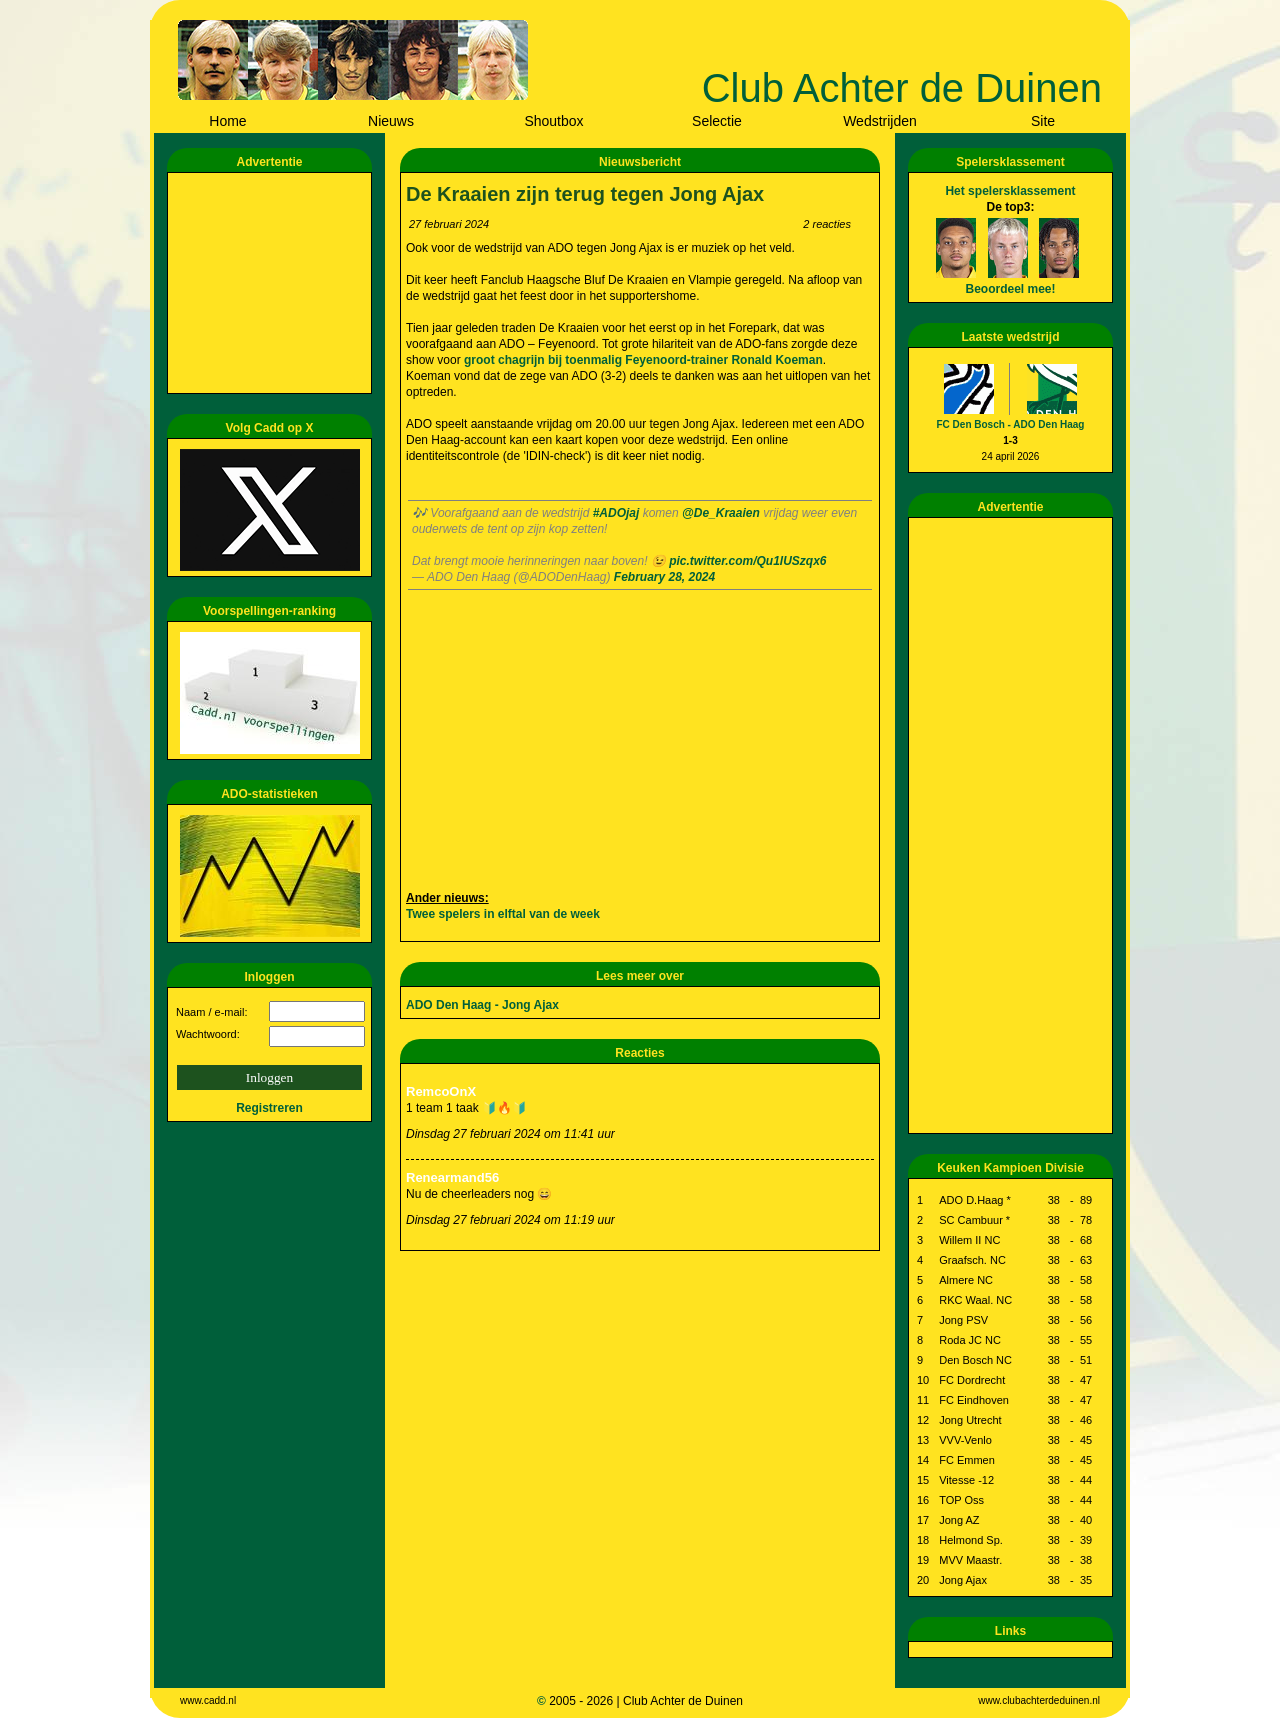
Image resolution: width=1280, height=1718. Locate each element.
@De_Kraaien (721, 513)
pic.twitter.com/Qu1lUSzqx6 (747, 561)
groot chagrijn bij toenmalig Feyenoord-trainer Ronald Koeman (643, 360)
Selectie (717, 121)
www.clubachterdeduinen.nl (1039, 1700)
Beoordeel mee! (1010, 289)
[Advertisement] (273, 283)
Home (227, 121)
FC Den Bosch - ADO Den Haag (1011, 424)
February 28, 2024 (664, 577)
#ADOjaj (616, 513)
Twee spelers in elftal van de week (503, 914)
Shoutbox (553, 121)
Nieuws (391, 121)
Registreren (269, 1108)
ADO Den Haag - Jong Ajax (482, 1005)
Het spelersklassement (1010, 191)
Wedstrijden (880, 121)
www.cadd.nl (208, 1700)
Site (1043, 121)
